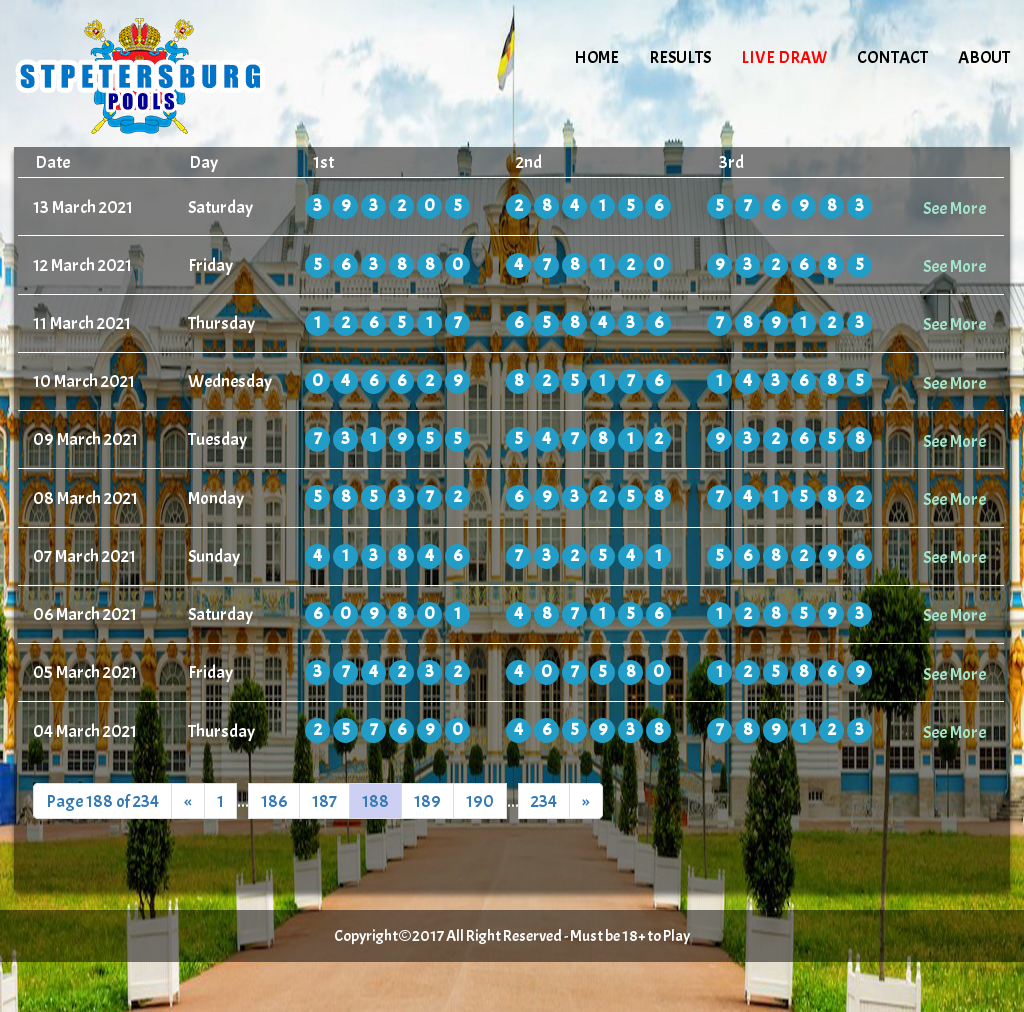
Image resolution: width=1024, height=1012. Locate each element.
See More (954, 208)
